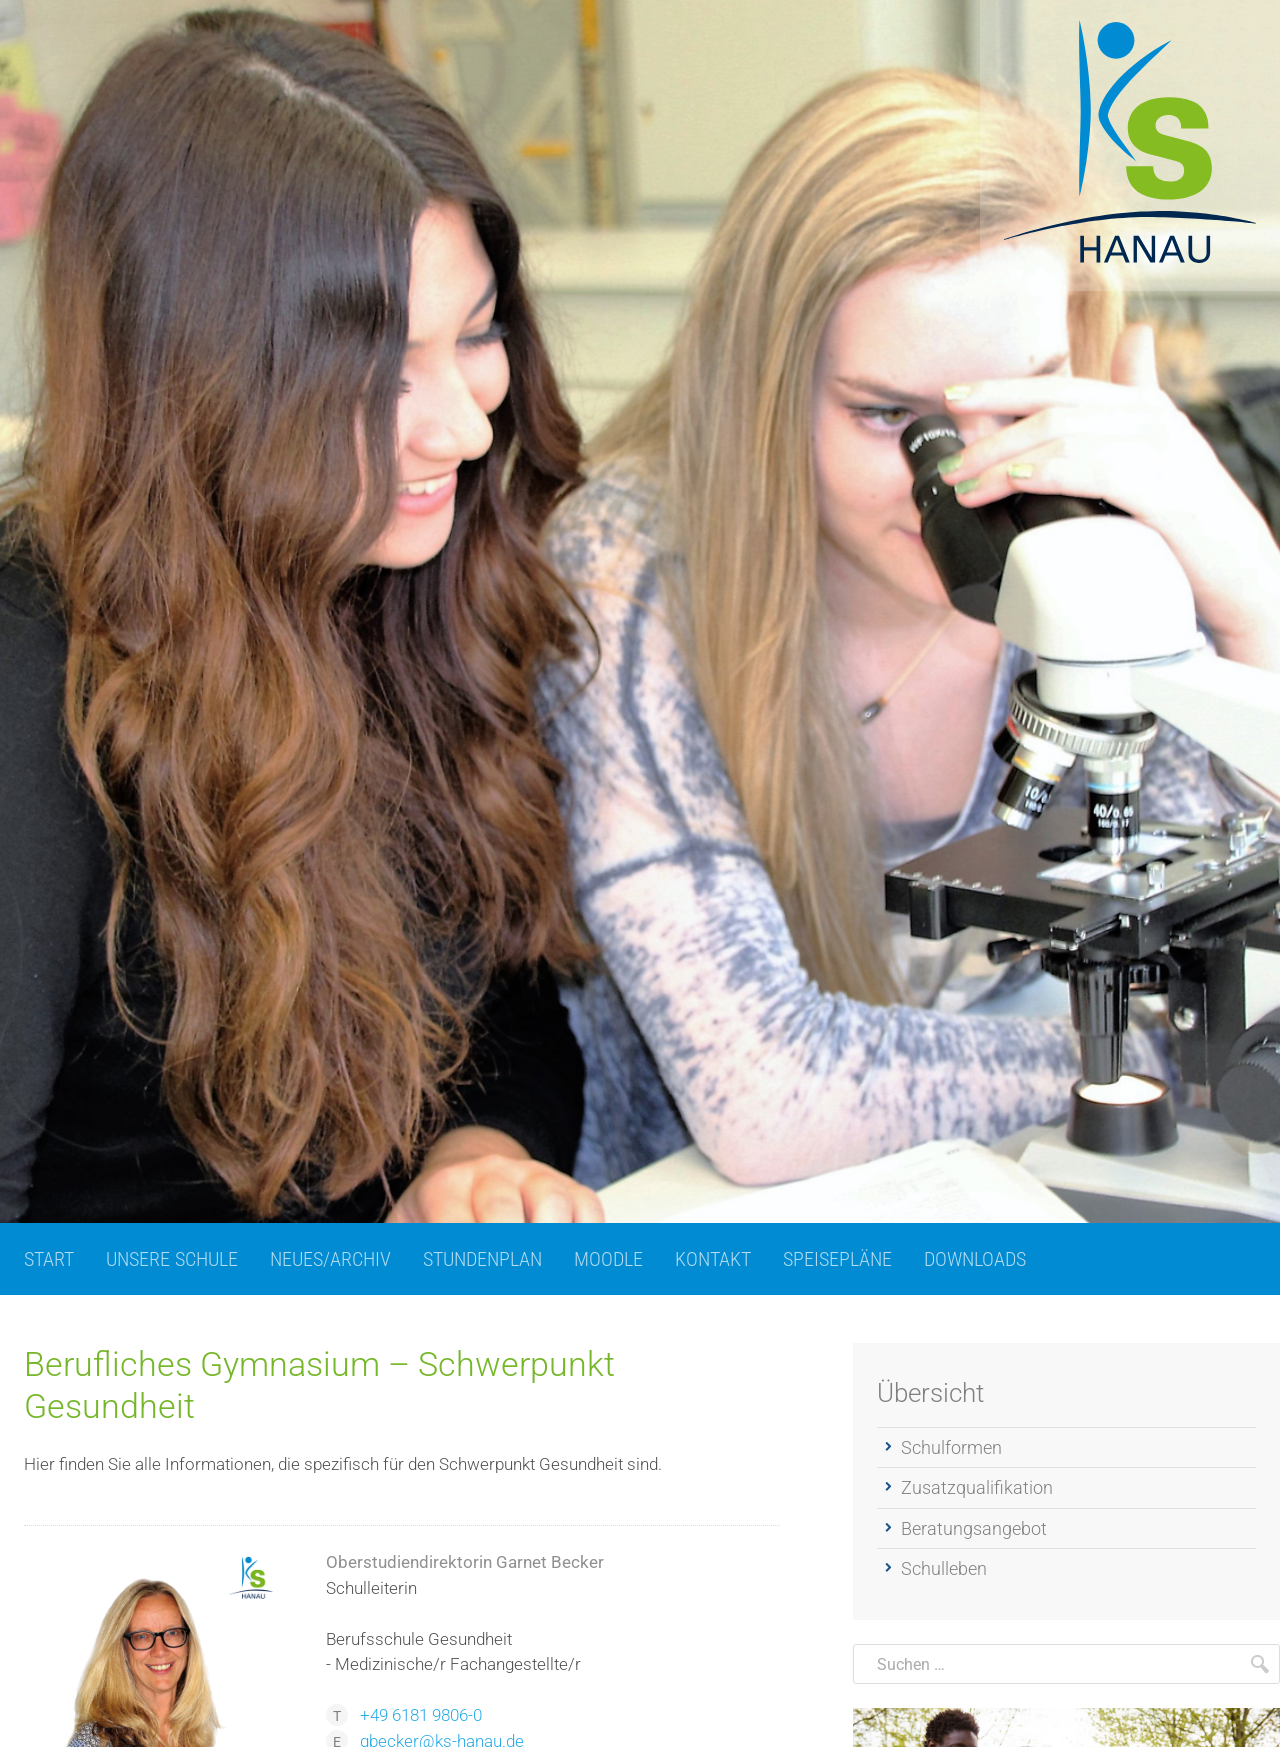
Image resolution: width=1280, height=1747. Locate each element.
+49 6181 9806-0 (421, 1715)
